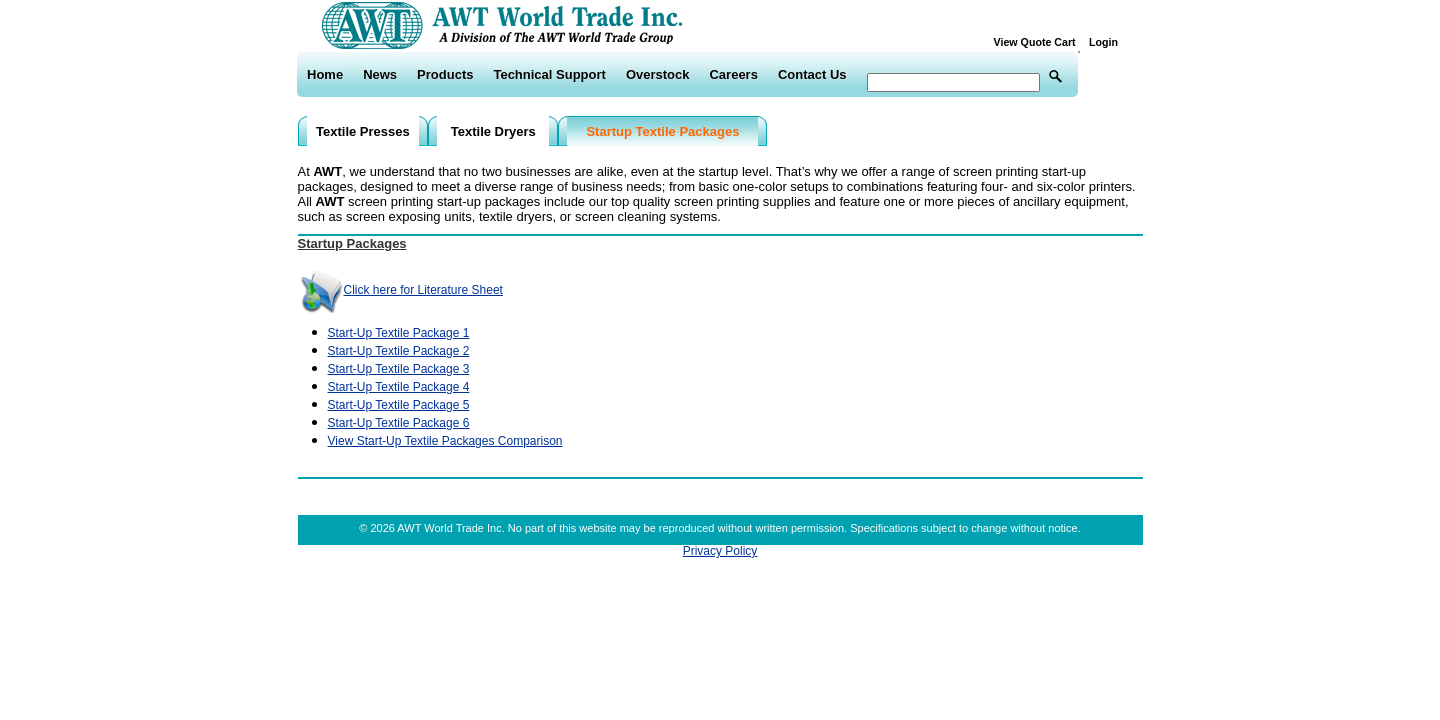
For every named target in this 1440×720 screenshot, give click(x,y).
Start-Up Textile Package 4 (399, 387)
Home (325, 74)
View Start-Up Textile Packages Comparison (445, 441)
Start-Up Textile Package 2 (399, 351)
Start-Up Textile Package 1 (399, 333)
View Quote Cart (1039, 42)
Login (1103, 42)
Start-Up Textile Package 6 (399, 423)
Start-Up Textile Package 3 (399, 369)
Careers (733, 74)
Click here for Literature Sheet (400, 290)
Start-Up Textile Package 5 (399, 405)
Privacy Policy (720, 551)
